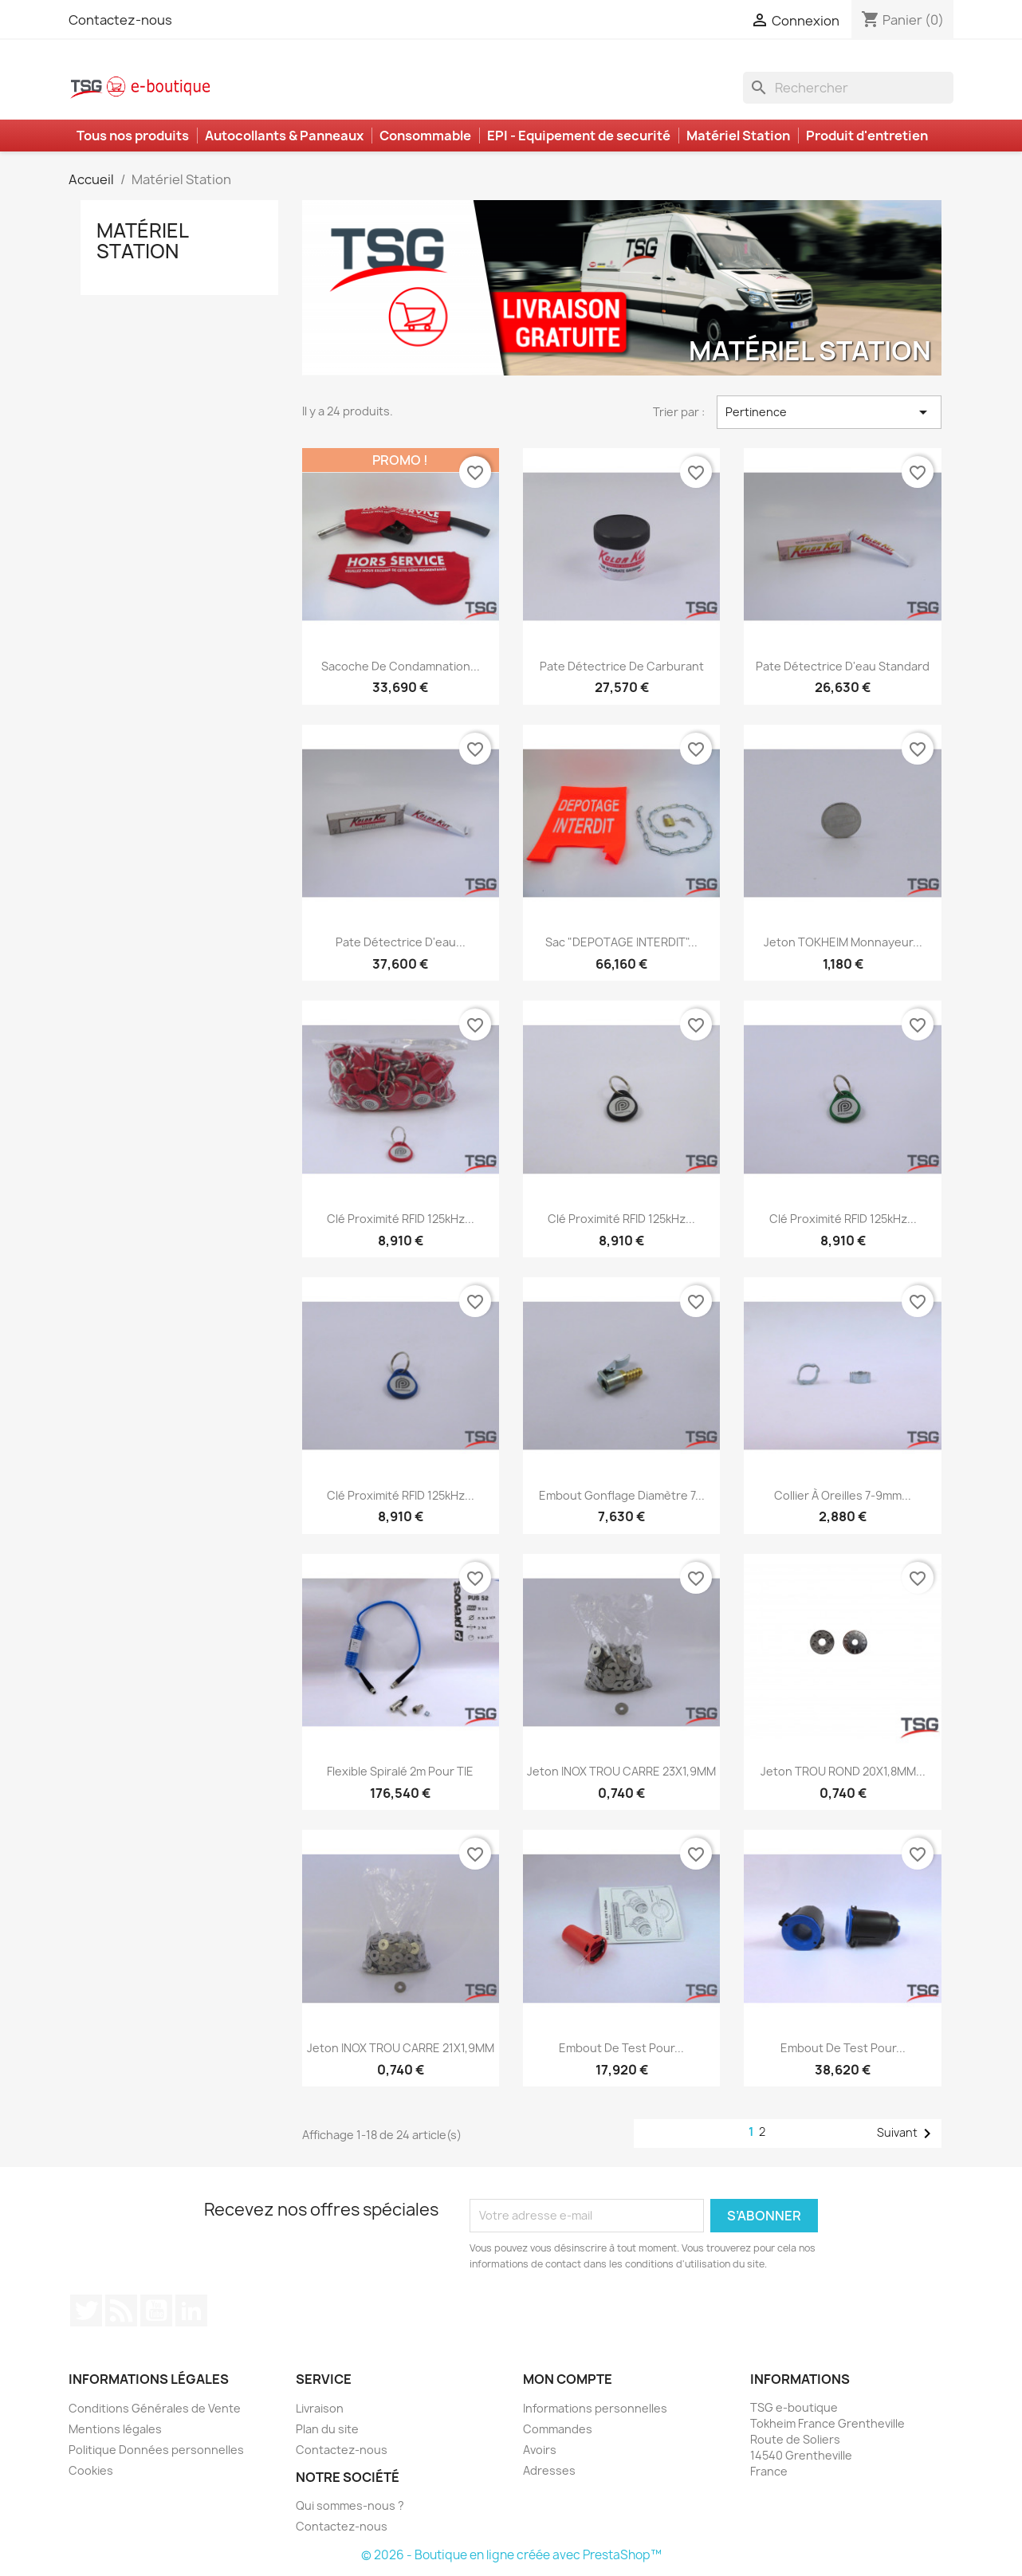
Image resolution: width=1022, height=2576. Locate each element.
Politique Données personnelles (156, 2449)
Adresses (549, 2470)
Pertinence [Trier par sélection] (829, 412)
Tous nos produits (133, 135)
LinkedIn (191, 2310)
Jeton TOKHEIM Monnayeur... (843, 942)
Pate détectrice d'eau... (401, 942)
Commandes (557, 2428)
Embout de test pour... (621, 2047)
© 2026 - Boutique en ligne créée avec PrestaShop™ (511, 2555)
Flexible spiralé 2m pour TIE (400, 1771)
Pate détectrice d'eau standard (843, 666)
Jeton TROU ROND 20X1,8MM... (843, 1771)
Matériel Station (738, 135)
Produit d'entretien (867, 135)
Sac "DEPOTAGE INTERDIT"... (621, 942)
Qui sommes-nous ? (350, 2505)
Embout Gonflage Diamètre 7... (622, 1495)
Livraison (320, 2408)
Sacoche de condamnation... (400, 666)
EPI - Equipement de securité (578, 135)
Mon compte (567, 2379)
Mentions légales (115, 2428)
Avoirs (539, 2449)
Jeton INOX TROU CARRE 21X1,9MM (400, 2047)
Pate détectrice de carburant (622, 666)
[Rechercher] (848, 88)
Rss (121, 2310)
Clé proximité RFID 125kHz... (400, 1218)
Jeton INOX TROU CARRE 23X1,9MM (621, 1771)
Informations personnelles (595, 2408)
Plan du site (327, 2428)
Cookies (91, 2470)
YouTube (156, 2310)
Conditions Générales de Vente (155, 2408)
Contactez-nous (120, 20)
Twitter (86, 2310)
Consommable (425, 135)
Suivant (907, 2133)
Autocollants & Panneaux (284, 135)
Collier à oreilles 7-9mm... (842, 1495)
